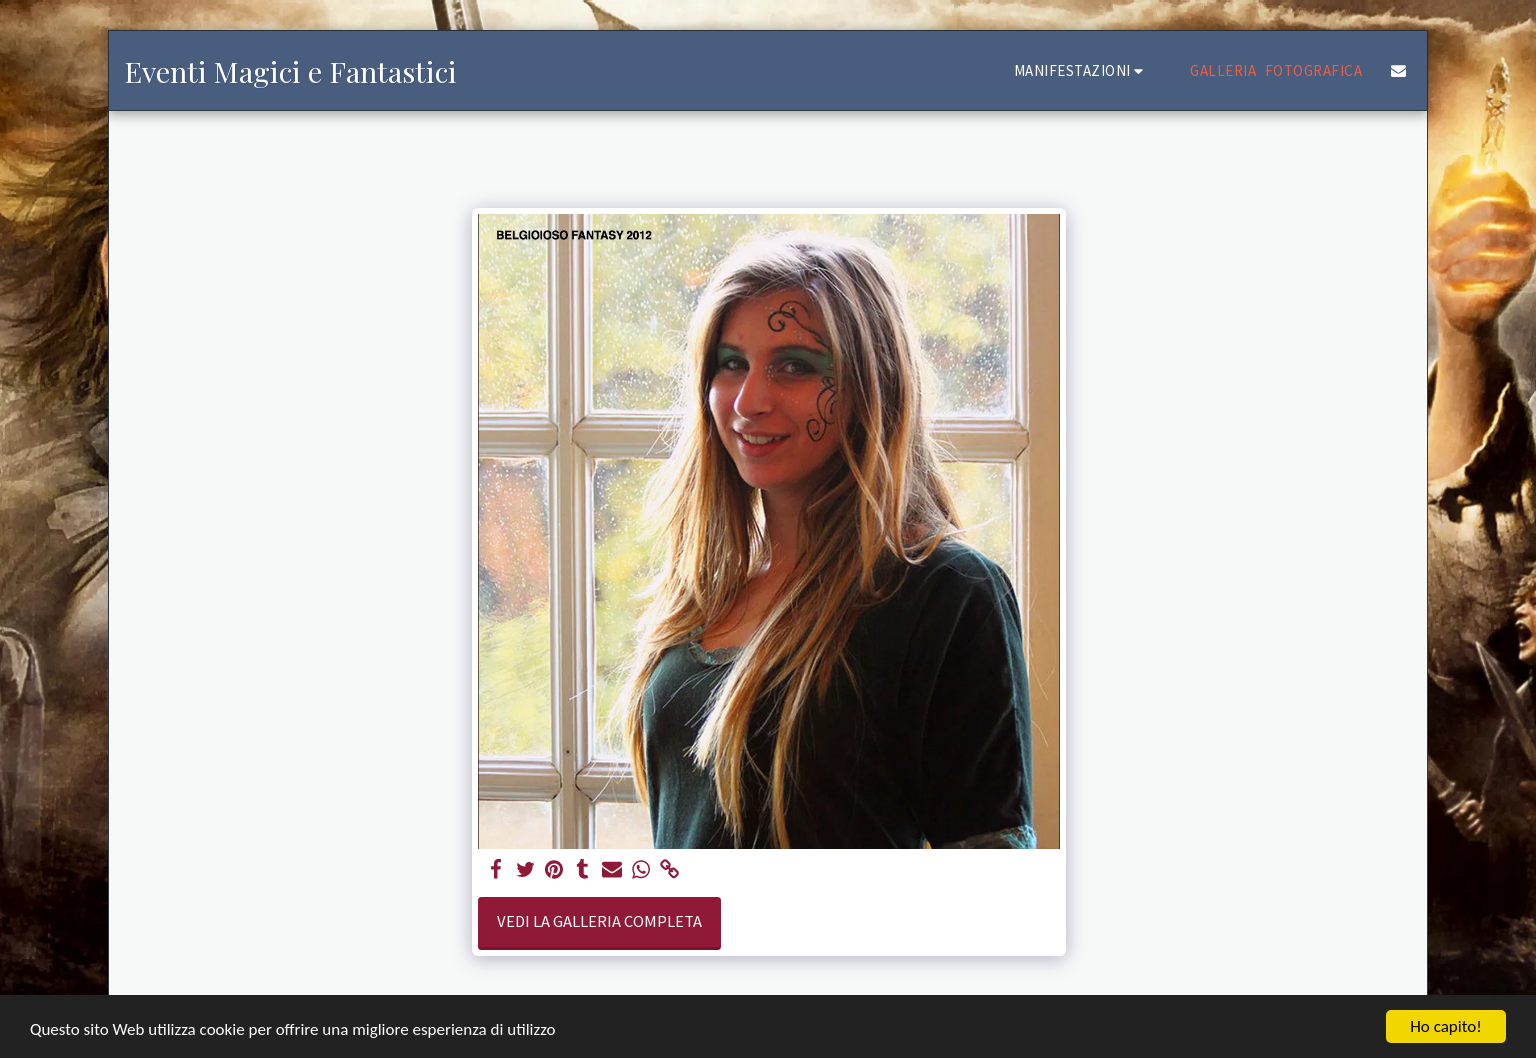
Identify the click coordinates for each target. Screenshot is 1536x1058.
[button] (1082, 70)
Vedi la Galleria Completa (599, 921)
